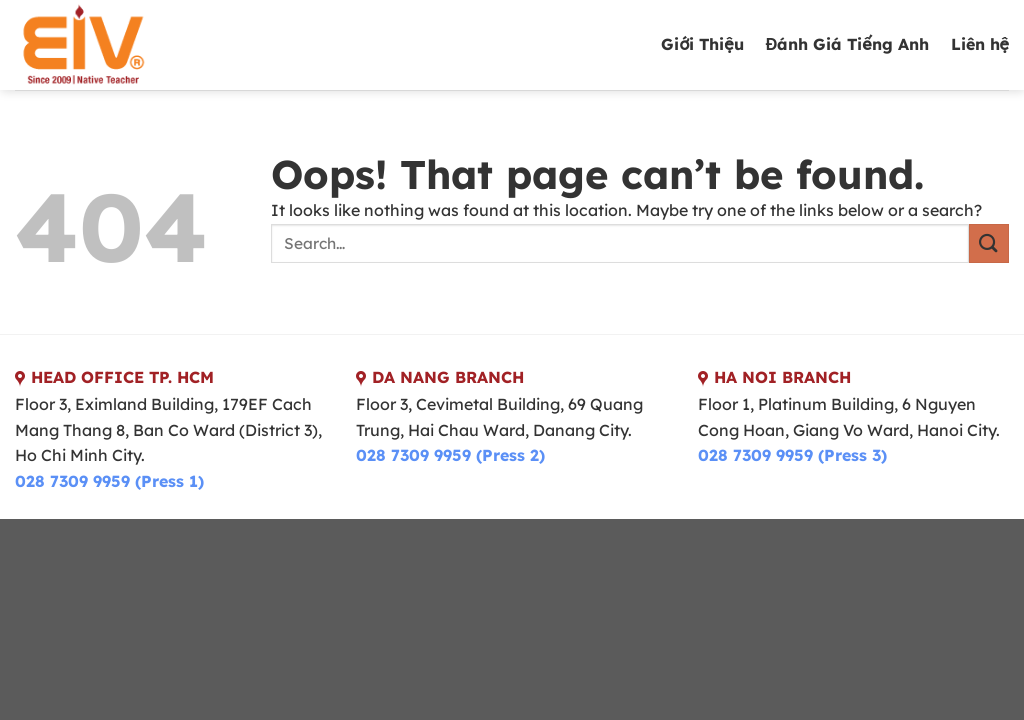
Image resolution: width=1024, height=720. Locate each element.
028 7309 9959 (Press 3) (792, 455)
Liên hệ (980, 44)
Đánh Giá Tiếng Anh (847, 44)
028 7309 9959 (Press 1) (109, 481)
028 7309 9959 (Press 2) (450, 455)
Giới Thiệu (702, 44)
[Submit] (989, 243)
